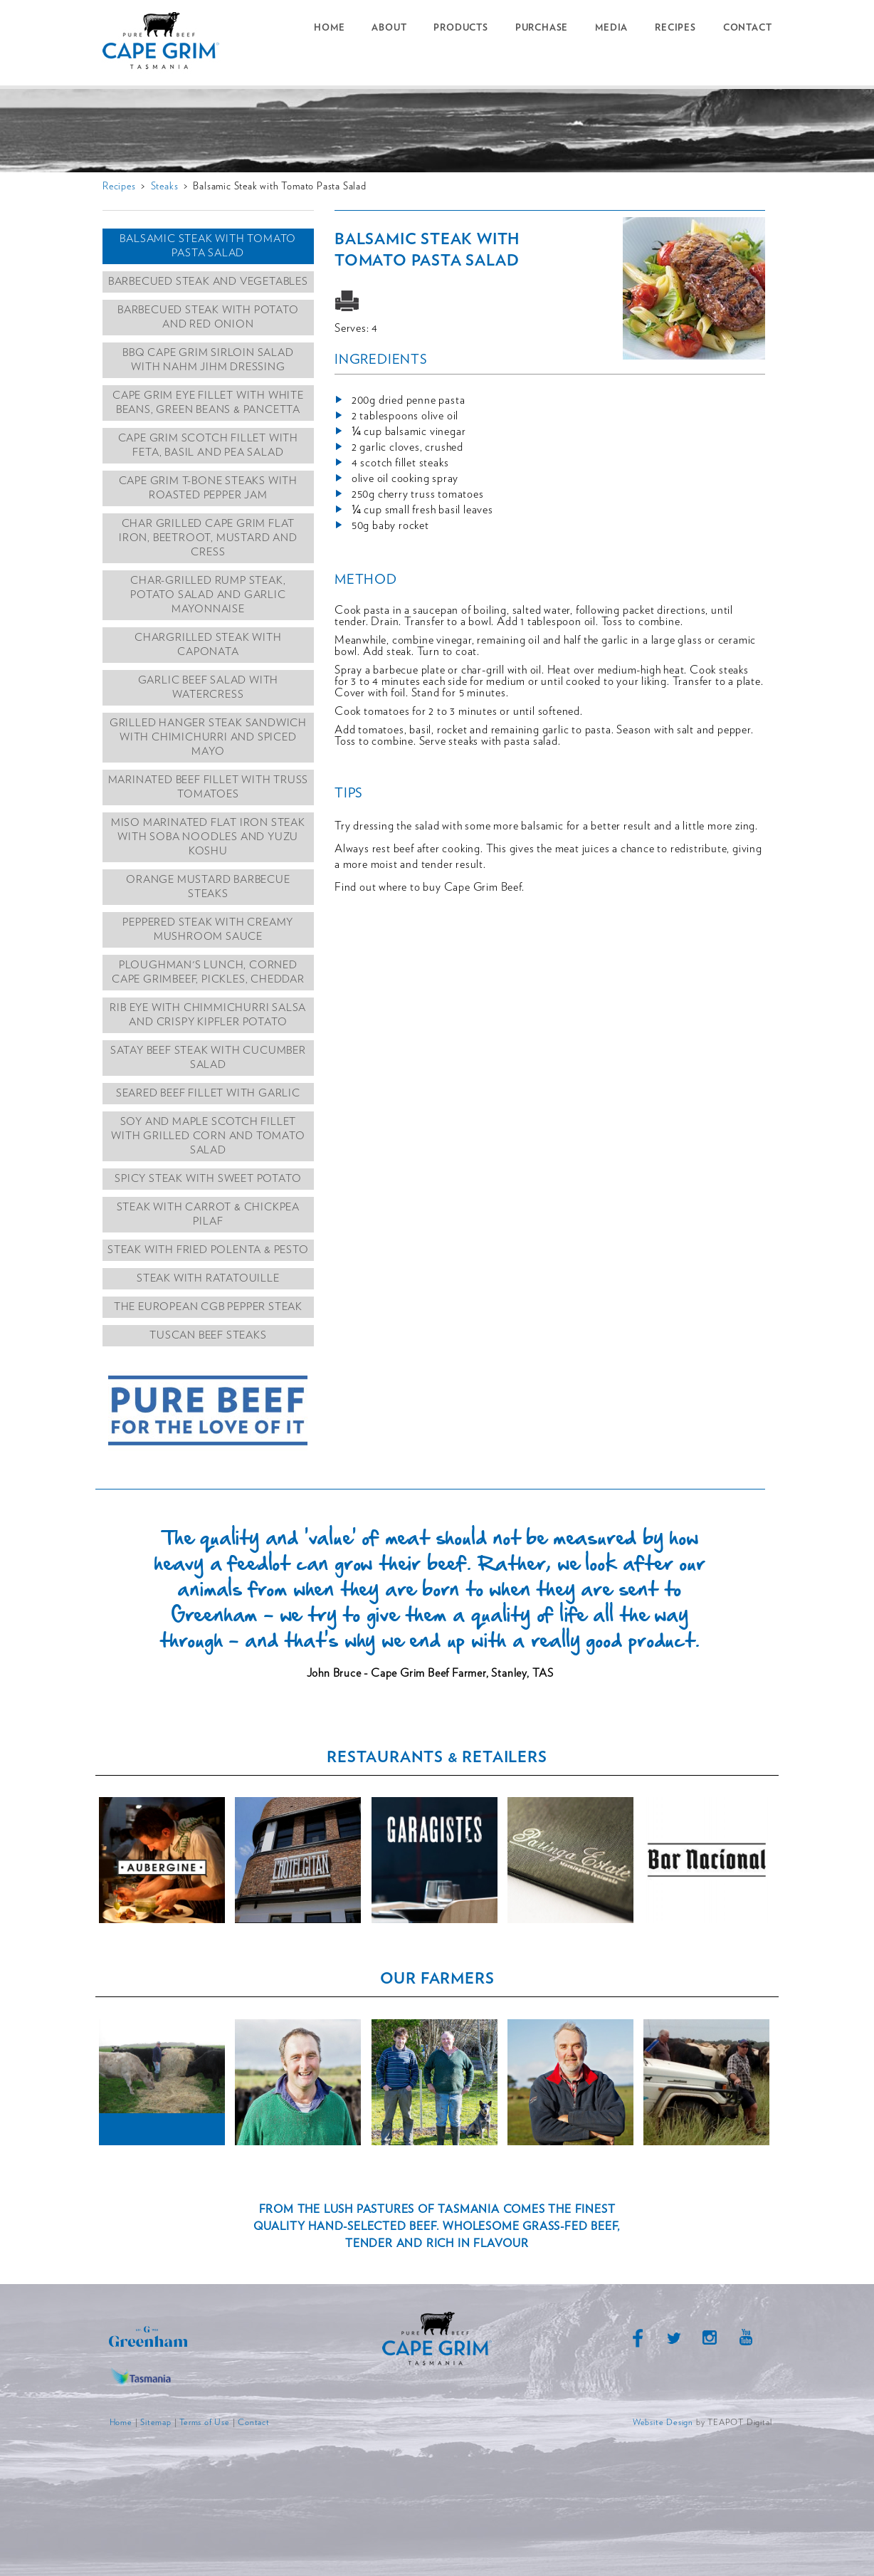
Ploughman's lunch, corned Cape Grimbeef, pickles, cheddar (208, 972)
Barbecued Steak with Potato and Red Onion (208, 317)
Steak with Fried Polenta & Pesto (208, 1250)
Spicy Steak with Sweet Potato (208, 1178)
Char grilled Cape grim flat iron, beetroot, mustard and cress (208, 537)
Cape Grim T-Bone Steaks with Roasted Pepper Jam (208, 488)
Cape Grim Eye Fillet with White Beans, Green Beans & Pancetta (208, 402)
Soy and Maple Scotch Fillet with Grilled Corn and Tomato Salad (208, 1136)
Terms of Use (204, 2422)
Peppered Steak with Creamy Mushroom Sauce (207, 929)
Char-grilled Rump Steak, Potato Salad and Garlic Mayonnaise (207, 594)
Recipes (675, 28)
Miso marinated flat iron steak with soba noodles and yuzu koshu (208, 837)
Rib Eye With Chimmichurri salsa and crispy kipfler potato (208, 1014)
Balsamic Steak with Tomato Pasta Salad (208, 246)
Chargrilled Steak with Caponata (208, 644)
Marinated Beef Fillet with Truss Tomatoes (208, 787)
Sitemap (156, 2422)
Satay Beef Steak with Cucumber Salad (208, 1057)
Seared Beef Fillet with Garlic (208, 1093)
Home (329, 28)
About (389, 28)
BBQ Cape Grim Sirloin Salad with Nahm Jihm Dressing (208, 359)
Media (611, 28)
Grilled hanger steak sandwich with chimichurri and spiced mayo (208, 737)
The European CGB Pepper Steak (208, 1307)
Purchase (541, 28)
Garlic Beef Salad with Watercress (208, 687)
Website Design (663, 2422)
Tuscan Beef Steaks (207, 1335)
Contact (747, 28)
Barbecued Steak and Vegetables (208, 281)
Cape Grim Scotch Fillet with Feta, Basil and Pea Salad (208, 445)
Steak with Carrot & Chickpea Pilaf (208, 1214)
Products (460, 28)
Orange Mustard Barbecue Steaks (208, 886)
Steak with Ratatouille (208, 1278)
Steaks (165, 187)
